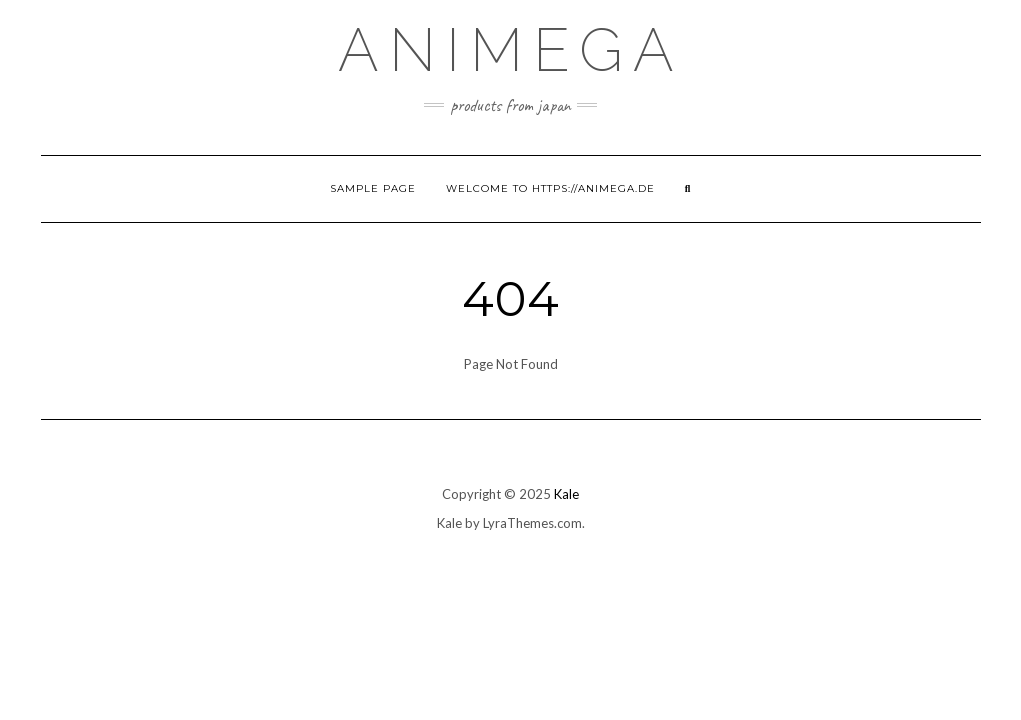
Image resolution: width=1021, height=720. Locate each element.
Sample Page (373, 188)
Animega (511, 50)
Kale (566, 494)
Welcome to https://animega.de (550, 188)
